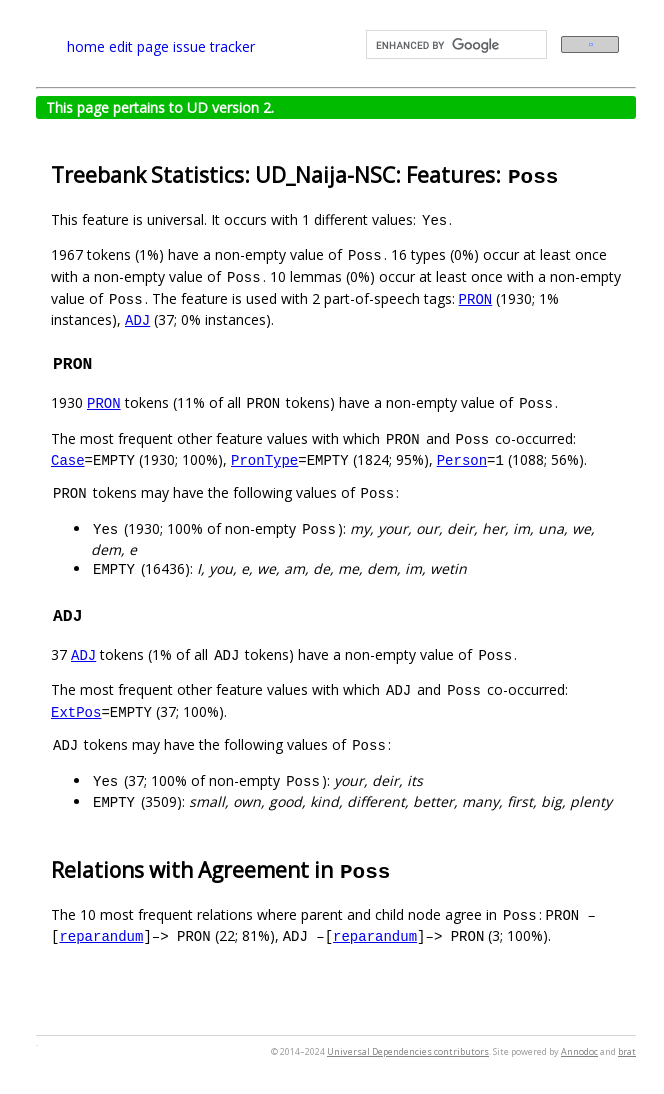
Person (462, 459)
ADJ (137, 319)
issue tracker (214, 46)
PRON (476, 298)
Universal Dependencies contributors (408, 1051)
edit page (139, 46)
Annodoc (579, 1051)
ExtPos (76, 711)
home (86, 46)
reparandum (101, 935)
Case (68, 459)
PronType (264, 459)
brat (627, 1051)
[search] (454, 45)
